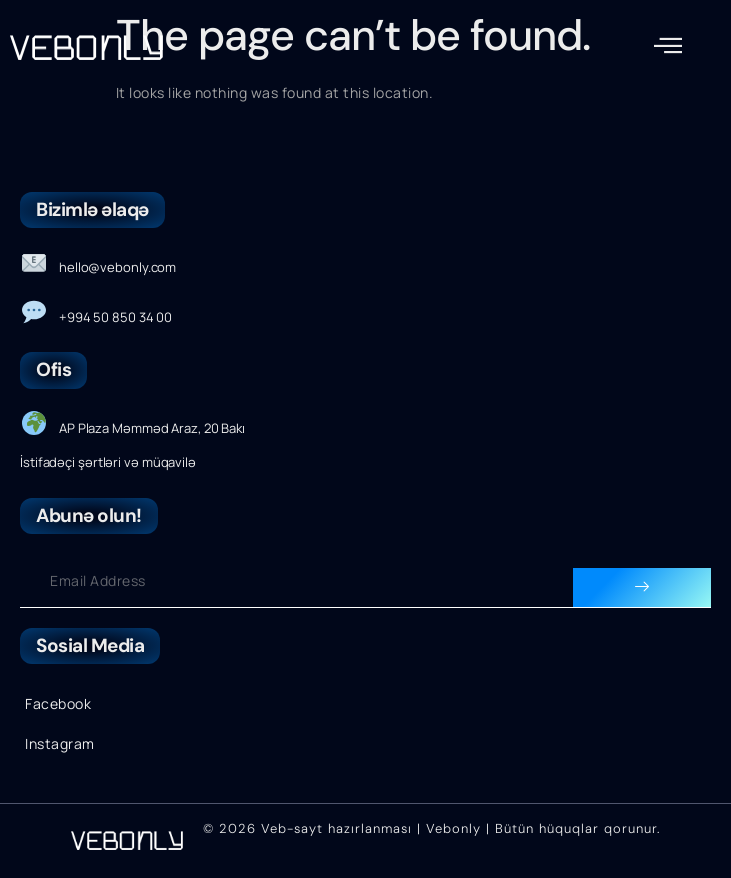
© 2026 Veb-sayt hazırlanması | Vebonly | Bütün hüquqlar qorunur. (431, 828)
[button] (668, 46)
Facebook (58, 703)
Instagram (60, 743)
